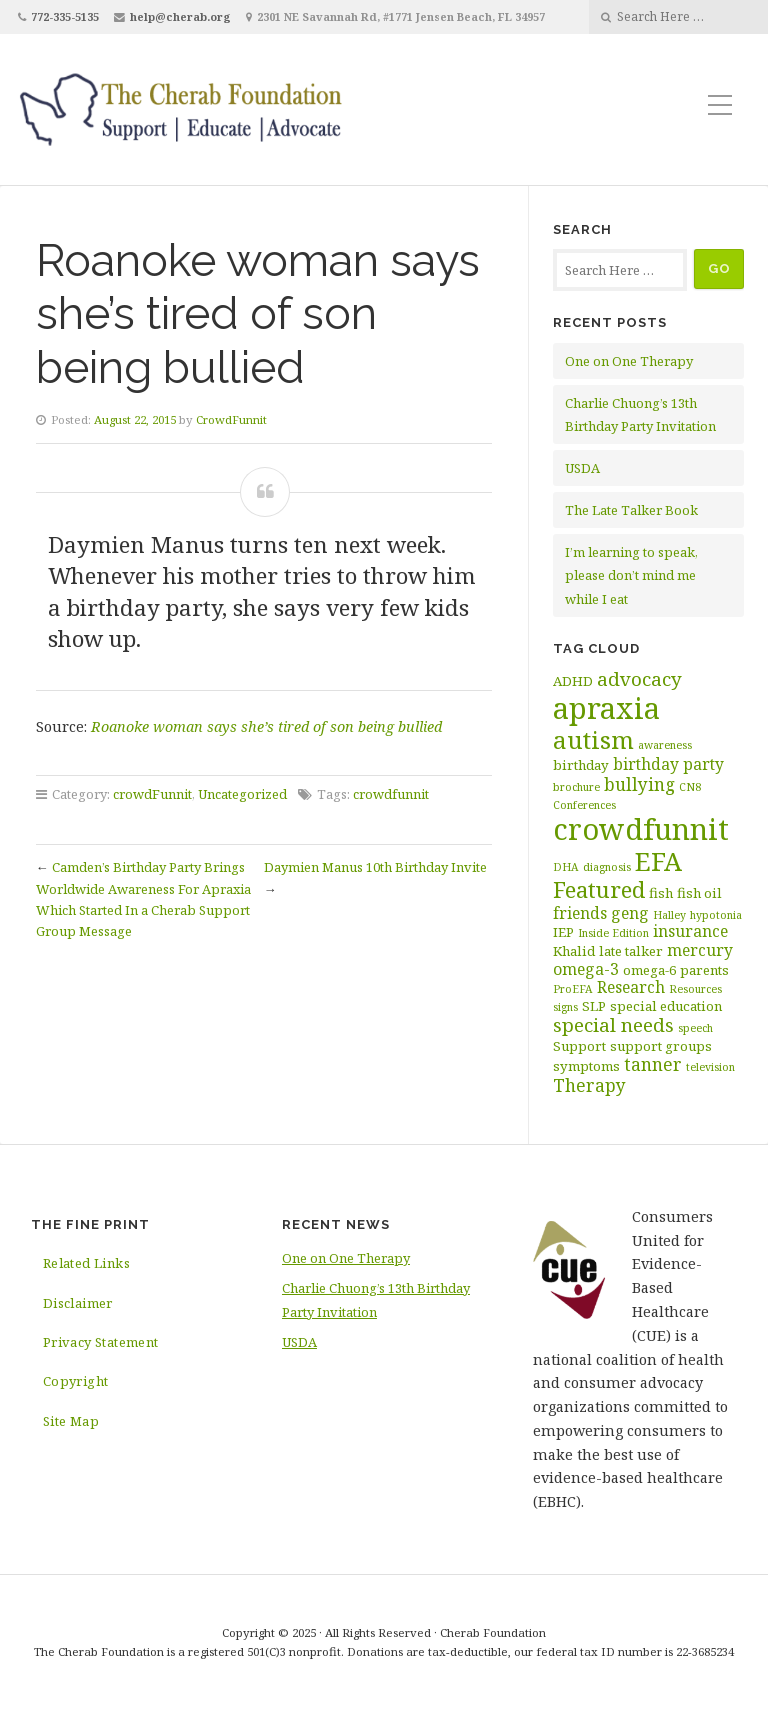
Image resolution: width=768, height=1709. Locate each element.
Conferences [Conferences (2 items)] (584, 805)
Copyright (76, 1381)
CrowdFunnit (231, 419)
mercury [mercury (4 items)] (700, 950)
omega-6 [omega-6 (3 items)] (649, 970)
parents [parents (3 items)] (704, 970)
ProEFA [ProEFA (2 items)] (573, 989)
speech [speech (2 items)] (695, 1028)
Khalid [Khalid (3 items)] (574, 951)
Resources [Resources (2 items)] (695, 989)
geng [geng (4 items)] (630, 913)
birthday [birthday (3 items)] (581, 765)
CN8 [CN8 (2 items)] (690, 787)
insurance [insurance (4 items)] (690, 931)
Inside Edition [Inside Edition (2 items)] (613, 933)
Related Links (86, 1263)
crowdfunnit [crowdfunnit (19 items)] (641, 828)
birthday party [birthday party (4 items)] (668, 764)
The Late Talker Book (631, 510)
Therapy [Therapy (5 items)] (589, 1085)
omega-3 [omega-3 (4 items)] (586, 969)
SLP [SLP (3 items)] (594, 1006)
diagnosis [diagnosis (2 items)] (607, 867)
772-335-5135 (65, 16)
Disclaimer (78, 1303)
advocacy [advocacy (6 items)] (639, 679)
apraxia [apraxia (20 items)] (606, 708)
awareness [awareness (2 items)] (665, 745)
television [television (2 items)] (710, 1067)
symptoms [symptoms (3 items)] (586, 1066)
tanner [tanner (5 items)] (653, 1064)
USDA (582, 468)
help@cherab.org (180, 16)
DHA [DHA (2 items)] (566, 867)
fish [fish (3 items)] (661, 893)
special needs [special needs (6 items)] (613, 1025)
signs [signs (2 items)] (565, 1007)
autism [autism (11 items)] (593, 739)
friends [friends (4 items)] (580, 913)
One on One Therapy (629, 361)
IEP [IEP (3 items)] (563, 932)
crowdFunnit (152, 794)
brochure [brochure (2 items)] (576, 787)
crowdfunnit (391, 794)
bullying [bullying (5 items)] (639, 784)
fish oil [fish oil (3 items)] (699, 893)
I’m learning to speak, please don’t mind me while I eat (631, 576)
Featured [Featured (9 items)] (599, 889)
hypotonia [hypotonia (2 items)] (716, 915)
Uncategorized (242, 794)
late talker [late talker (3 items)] (631, 951)
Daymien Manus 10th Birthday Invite (375, 867)
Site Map (71, 1421)
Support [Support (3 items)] (579, 1046)
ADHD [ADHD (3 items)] (573, 681)
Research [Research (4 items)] (631, 987)
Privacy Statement (101, 1342)
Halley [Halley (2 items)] (669, 915)
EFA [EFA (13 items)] (658, 861)
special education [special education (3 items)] (666, 1006)
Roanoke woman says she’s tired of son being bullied (266, 726)
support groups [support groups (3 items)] (661, 1046)
